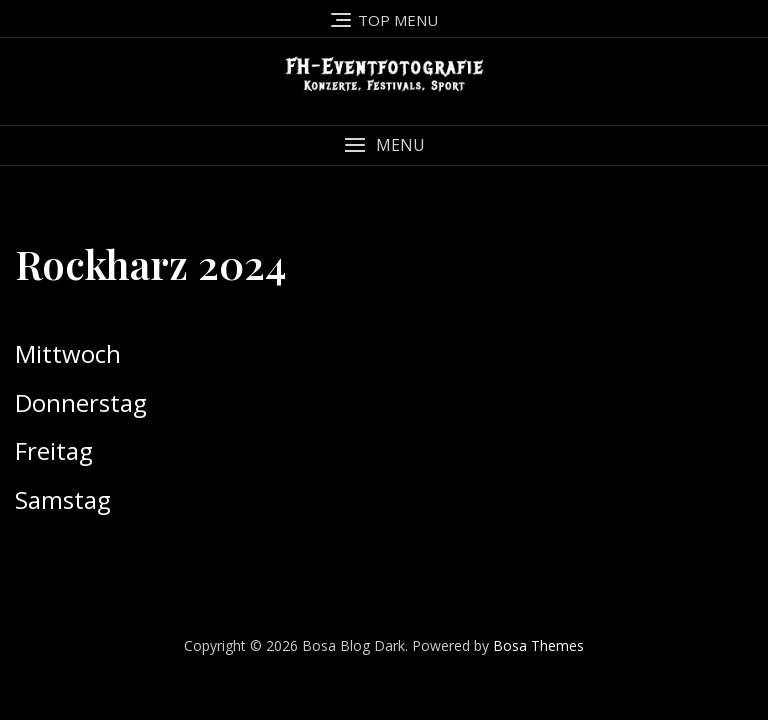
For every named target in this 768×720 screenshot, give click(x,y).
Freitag (54, 450)
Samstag (63, 499)
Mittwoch (68, 353)
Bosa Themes (538, 645)
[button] (384, 145)
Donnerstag (81, 402)
